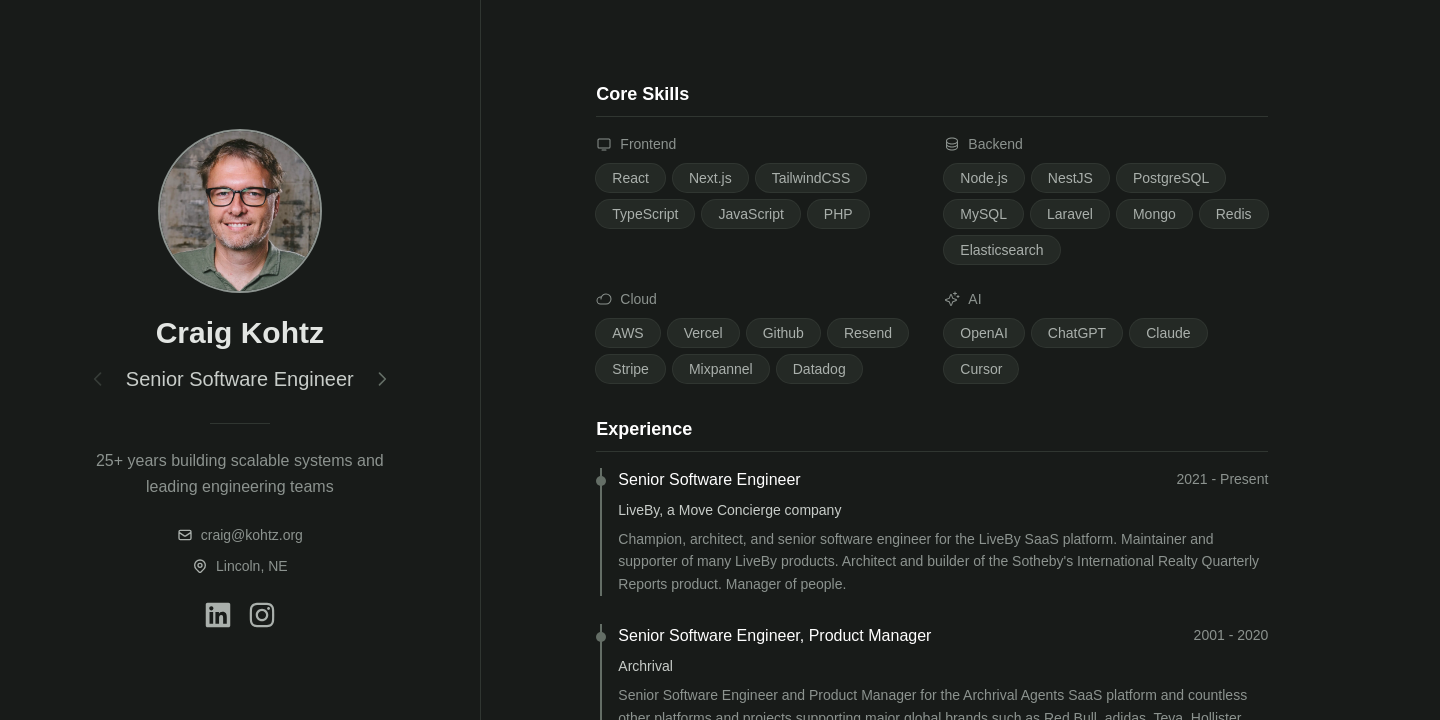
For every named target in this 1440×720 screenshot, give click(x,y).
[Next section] (382, 379)
